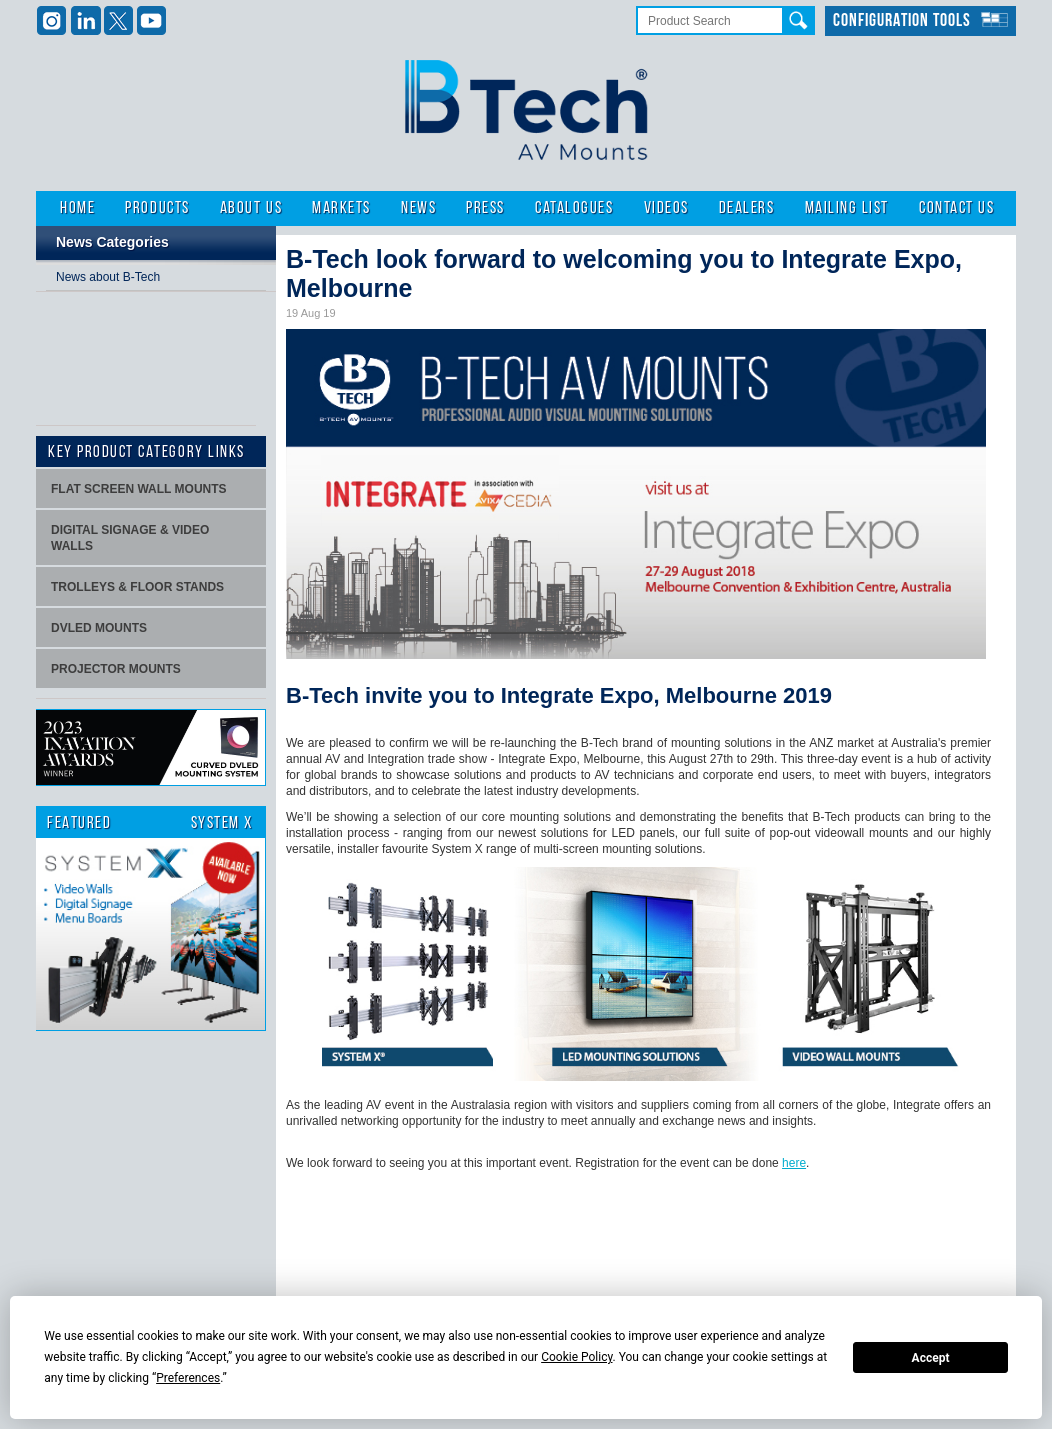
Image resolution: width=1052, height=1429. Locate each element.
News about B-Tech (108, 277)
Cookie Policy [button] (576, 1357)
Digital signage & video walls (130, 538)
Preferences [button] (188, 1378)
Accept (931, 1358)
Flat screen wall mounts (139, 489)
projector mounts (116, 669)
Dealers (747, 208)
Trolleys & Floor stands (137, 587)
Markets (341, 208)
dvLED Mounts (99, 628)
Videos (666, 208)
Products (157, 208)
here (794, 1163)
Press (485, 208)
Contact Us (956, 208)
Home (77, 208)
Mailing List (847, 208)
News (418, 208)
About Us (251, 208)
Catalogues (574, 208)
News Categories (112, 242)
